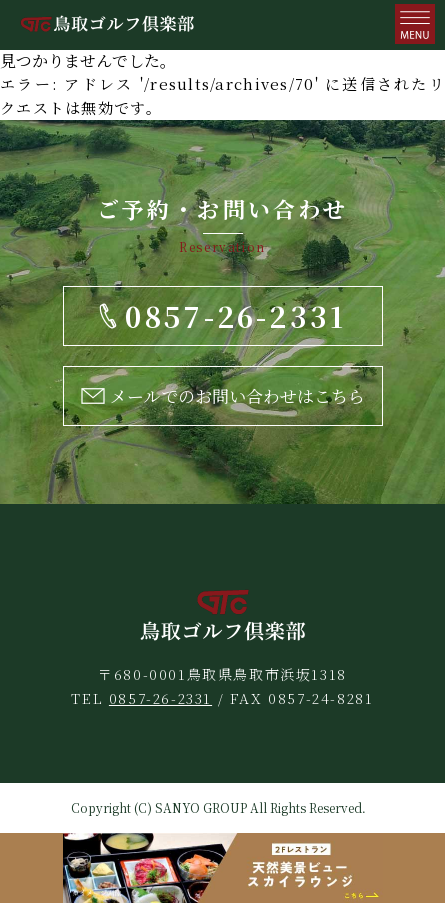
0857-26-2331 (160, 698)
